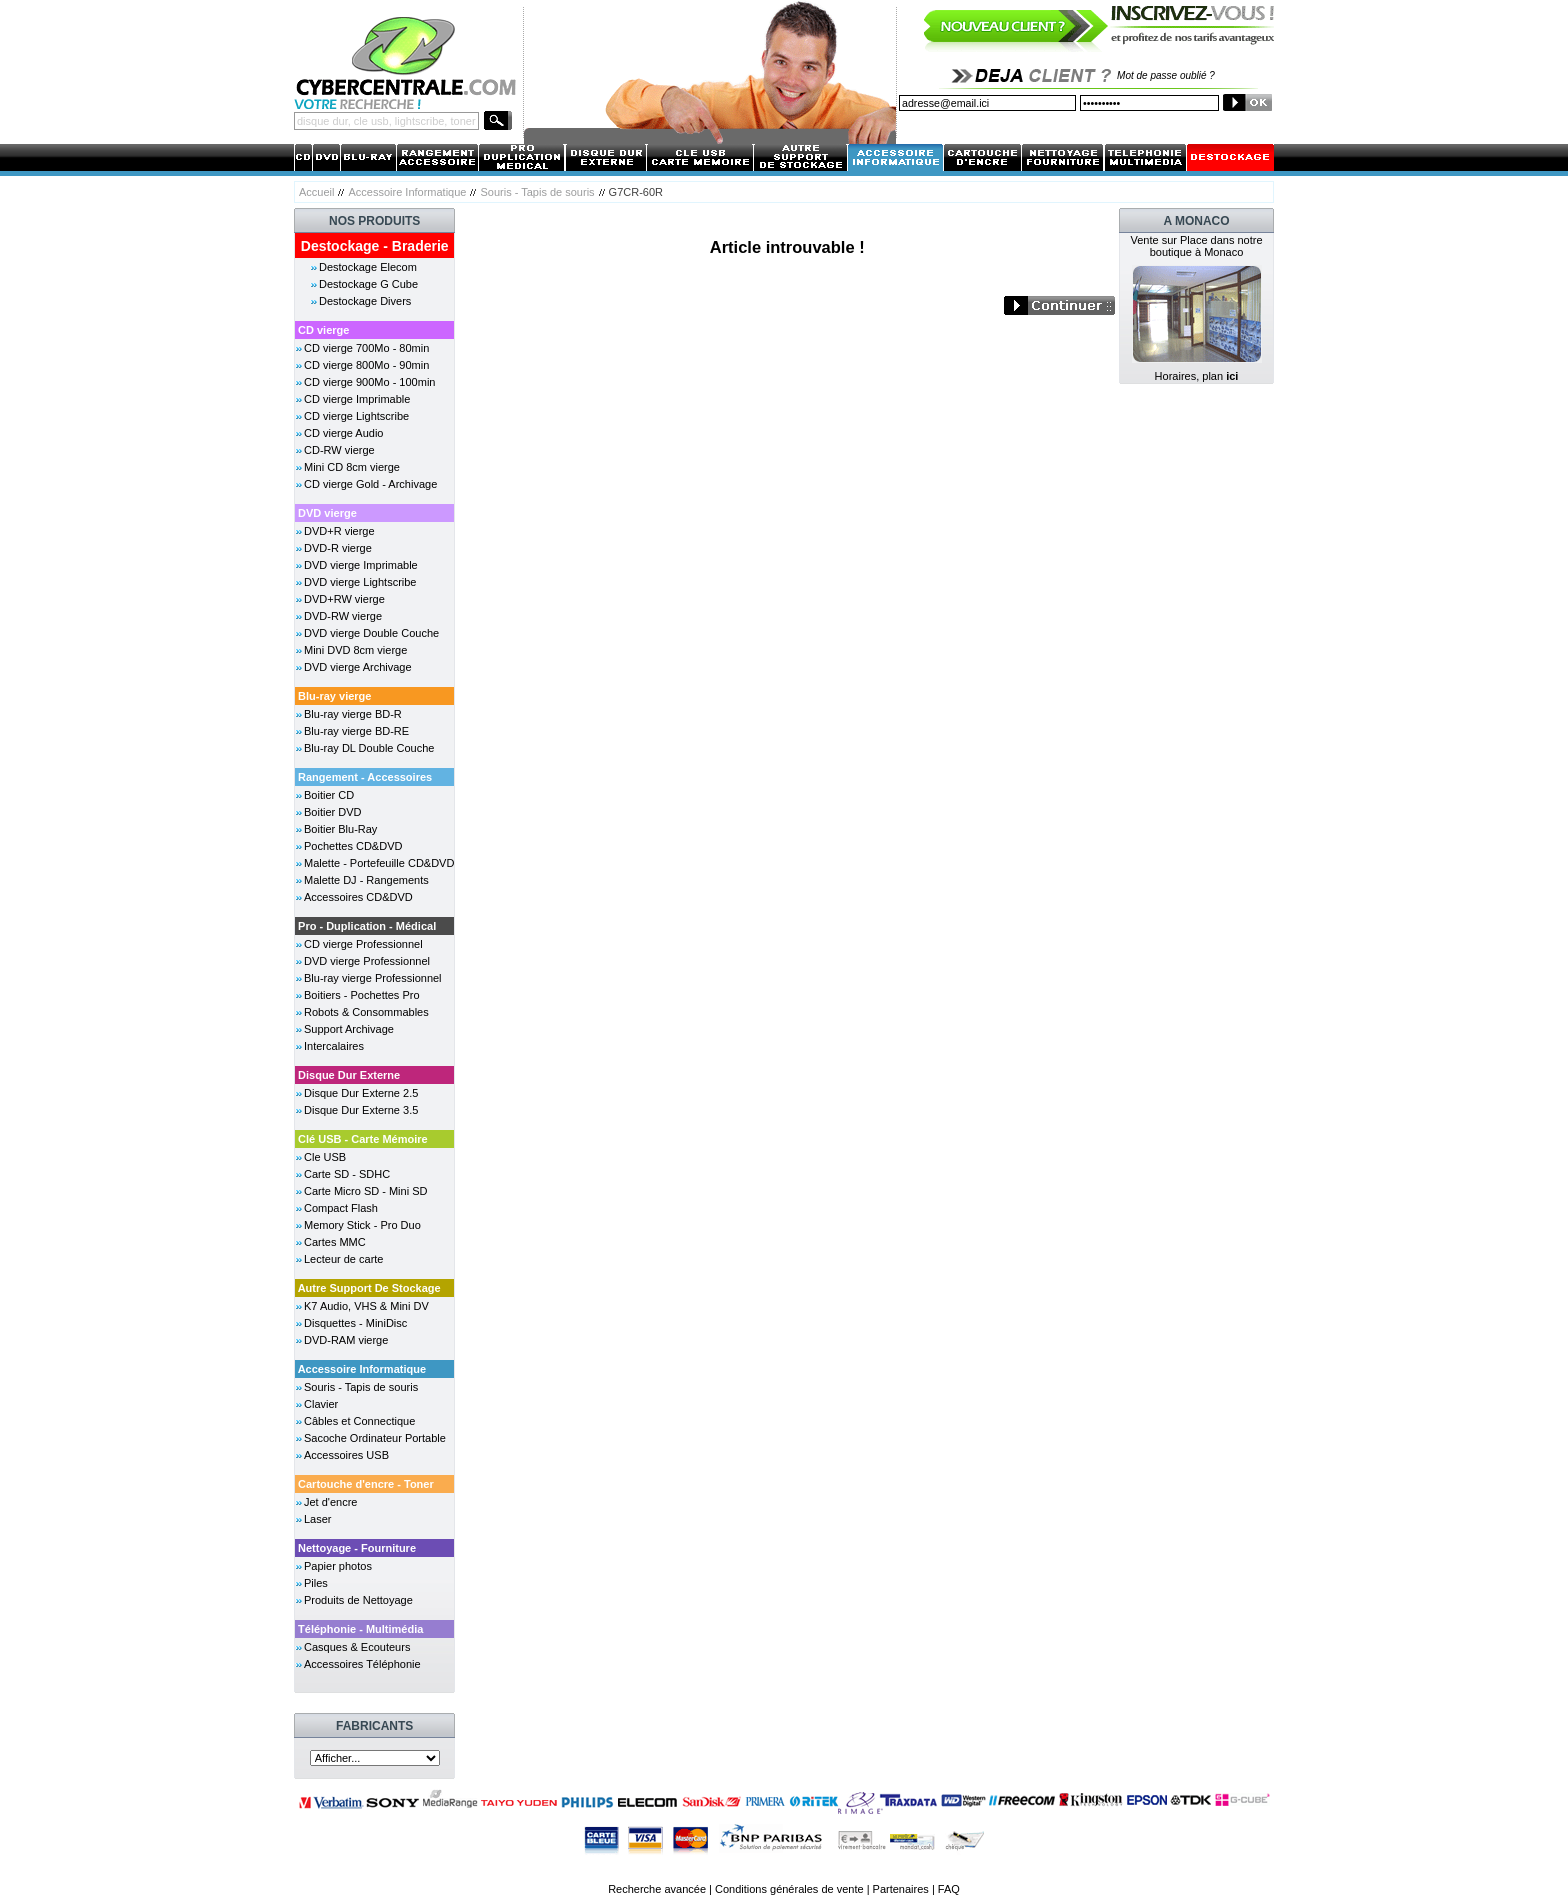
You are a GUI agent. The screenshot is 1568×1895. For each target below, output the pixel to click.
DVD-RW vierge (343, 616)
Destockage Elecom (368, 267)
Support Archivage (349, 1029)
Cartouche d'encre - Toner (366, 1484)
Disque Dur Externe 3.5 (361, 1110)
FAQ (949, 1889)
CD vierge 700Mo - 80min (366, 348)
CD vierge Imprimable (357, 399)
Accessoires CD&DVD (358, 897)
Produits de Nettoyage (358, 1600)
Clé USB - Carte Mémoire (363, 1139)
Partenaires (901, 1889)
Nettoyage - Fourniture (357, 1548)
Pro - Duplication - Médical (367, 926)
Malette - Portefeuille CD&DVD (379, 863)
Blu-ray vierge (334, 696)
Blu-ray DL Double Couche (369, 748)
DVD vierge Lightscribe (360, 582)
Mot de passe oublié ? (1166, 75)
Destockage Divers (365, 301)
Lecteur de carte (344, 1259)
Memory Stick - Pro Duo (362, 1225)
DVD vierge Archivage (358, 667)
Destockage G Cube (368, 284)
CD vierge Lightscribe (356, 416)
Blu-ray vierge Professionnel (373, 978)
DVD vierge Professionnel (367, 961)
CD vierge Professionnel (363, 944)
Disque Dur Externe (349, 1075)
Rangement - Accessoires (365, 777)
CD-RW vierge (339, 450)
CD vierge (323, 330)
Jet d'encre (330, 1502)
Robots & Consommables (366, 1012)
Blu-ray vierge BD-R (353, 714)
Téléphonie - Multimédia (360, 1629)
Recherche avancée (657, 1889)
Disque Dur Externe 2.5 (361, 1093)
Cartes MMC (335, 1242)
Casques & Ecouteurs (357, 1647)
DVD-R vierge (338, 548)
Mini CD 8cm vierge (352, 467)
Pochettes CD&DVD (353, 846)
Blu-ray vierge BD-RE (356, 731)
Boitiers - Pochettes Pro (362, 995)
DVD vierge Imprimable (361, 565)
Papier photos (338, 1566)
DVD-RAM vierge (346, 1340)
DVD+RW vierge (344, 599)
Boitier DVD (332, 812)
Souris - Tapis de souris (537, 192)
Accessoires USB (346, 1455)
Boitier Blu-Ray (340, 829)
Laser (318, 1519)
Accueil (316, 192)
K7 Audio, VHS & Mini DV (366, 1306)
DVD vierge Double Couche (371, 633)
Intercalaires (334, 1046)
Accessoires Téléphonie (362, 1664)
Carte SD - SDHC (347, 1174)
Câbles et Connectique (359, 1421)
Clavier (321, 1404)
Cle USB (325, 1157)
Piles (316, 1583)
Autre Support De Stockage (369, 1288)
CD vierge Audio (344, 433)
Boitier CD (329, 795)
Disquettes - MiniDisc (355, 1323)
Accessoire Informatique (407, 192)
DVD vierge (327, 513)
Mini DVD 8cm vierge (355, 650)
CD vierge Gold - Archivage (370, 484)
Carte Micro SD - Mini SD (365, 1191)
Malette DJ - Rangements (366, 880)
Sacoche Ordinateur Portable (375, 1438)
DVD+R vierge (339, 531)
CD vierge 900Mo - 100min (369, 382)
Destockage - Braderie (375, 246)
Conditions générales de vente (789, 1889)
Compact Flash (341, 1208)
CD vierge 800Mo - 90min (366, 365)
